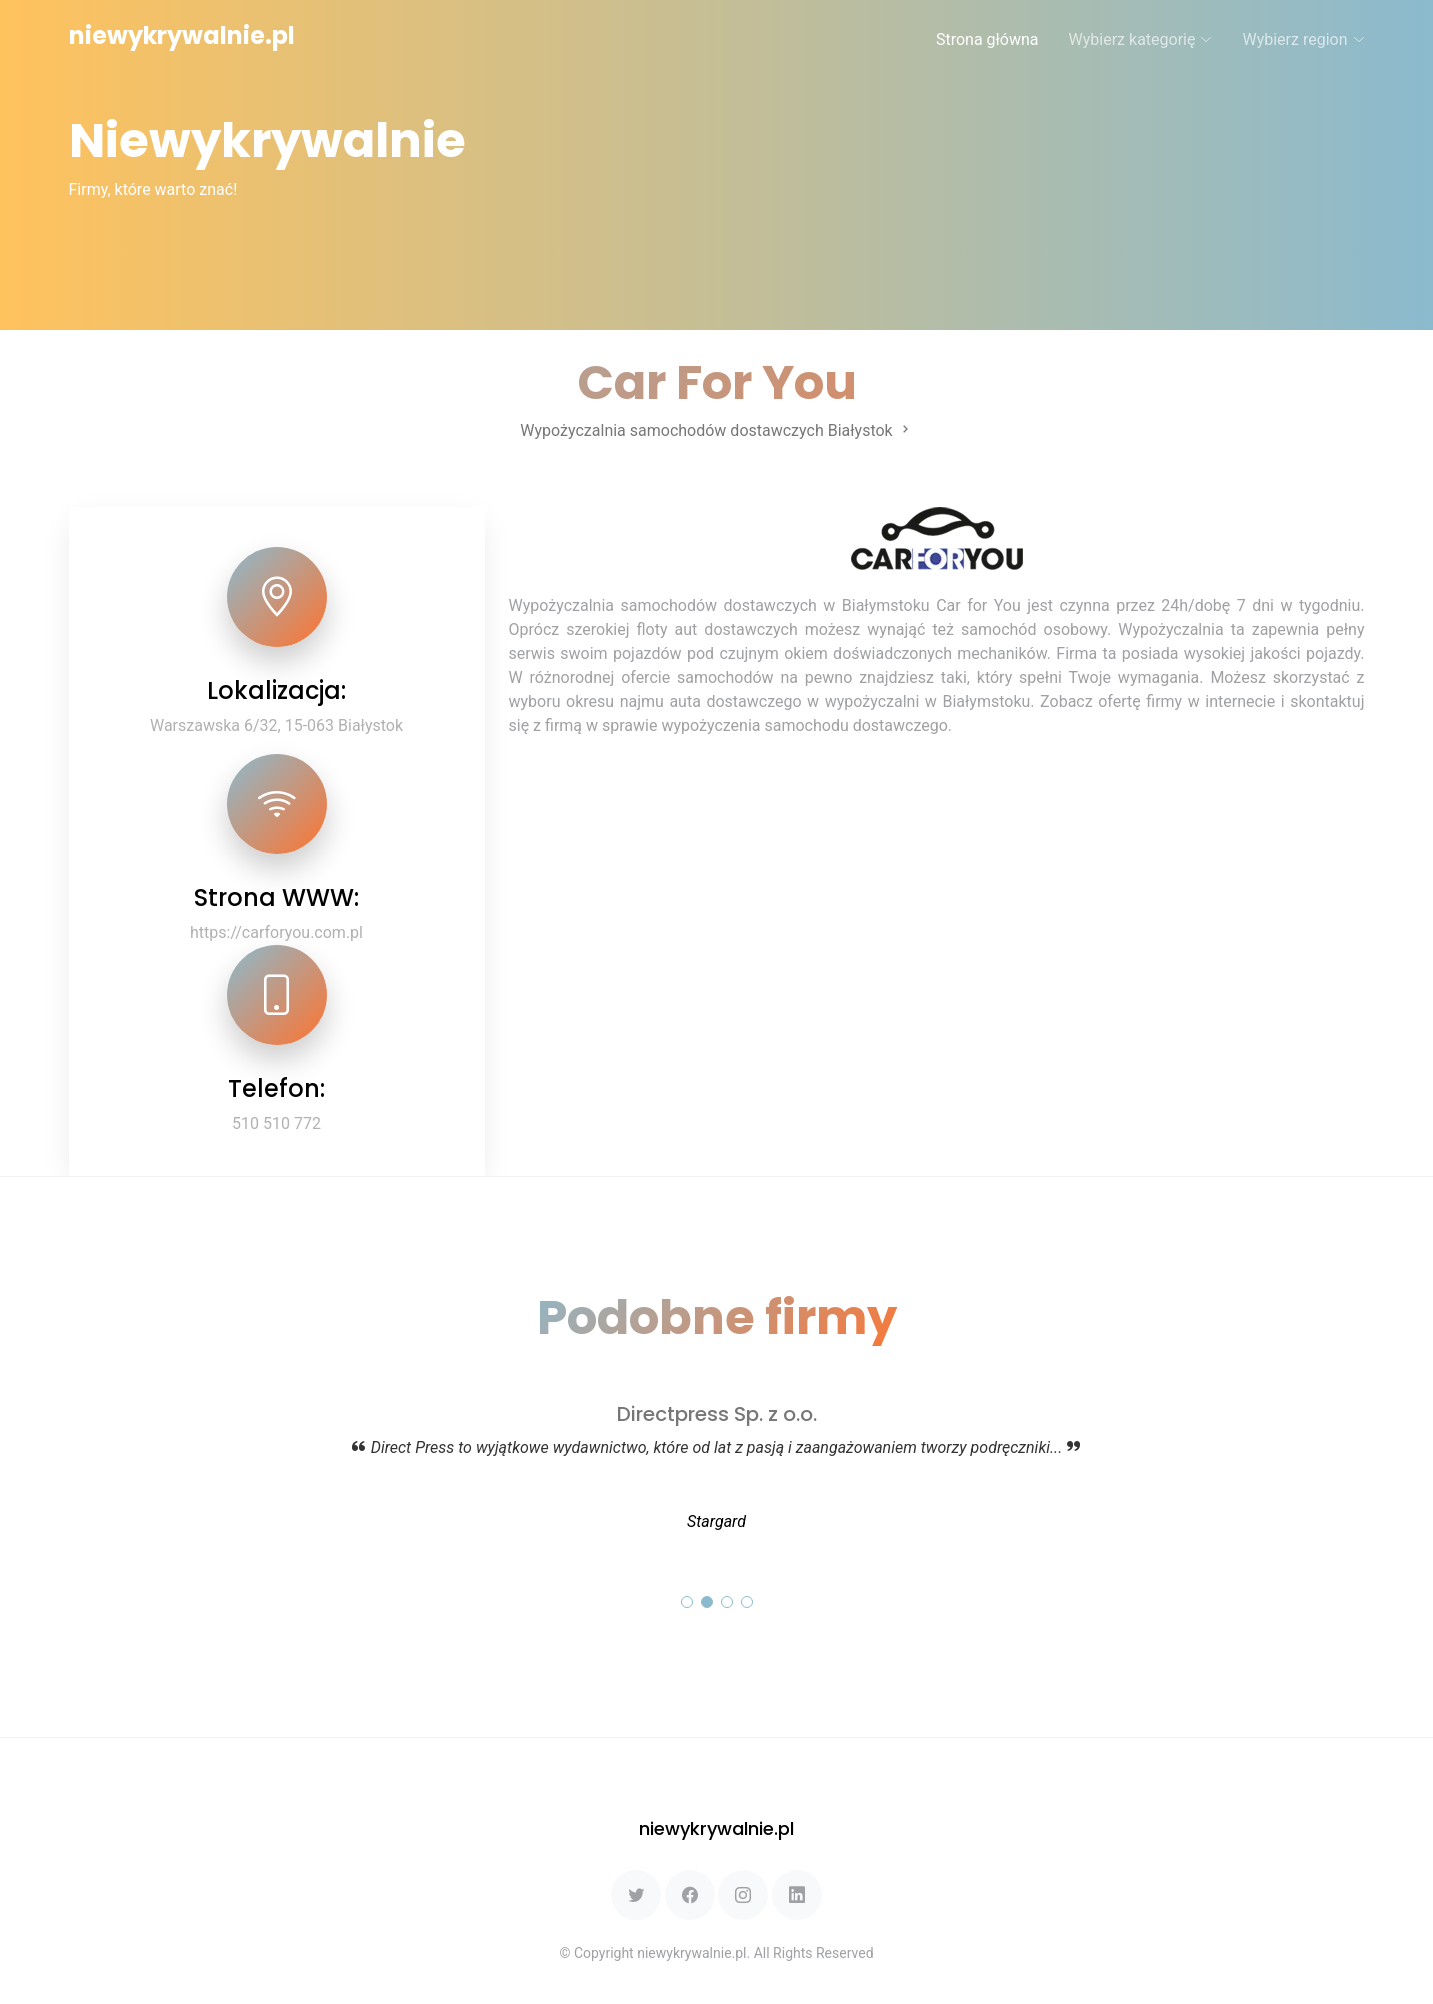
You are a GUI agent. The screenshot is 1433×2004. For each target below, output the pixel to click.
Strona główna (987, 39)
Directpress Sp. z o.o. (717, 1414)
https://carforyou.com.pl (276, 932)
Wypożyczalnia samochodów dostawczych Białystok (716, 430)
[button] (687, 1602)
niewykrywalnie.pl (182, 35)
